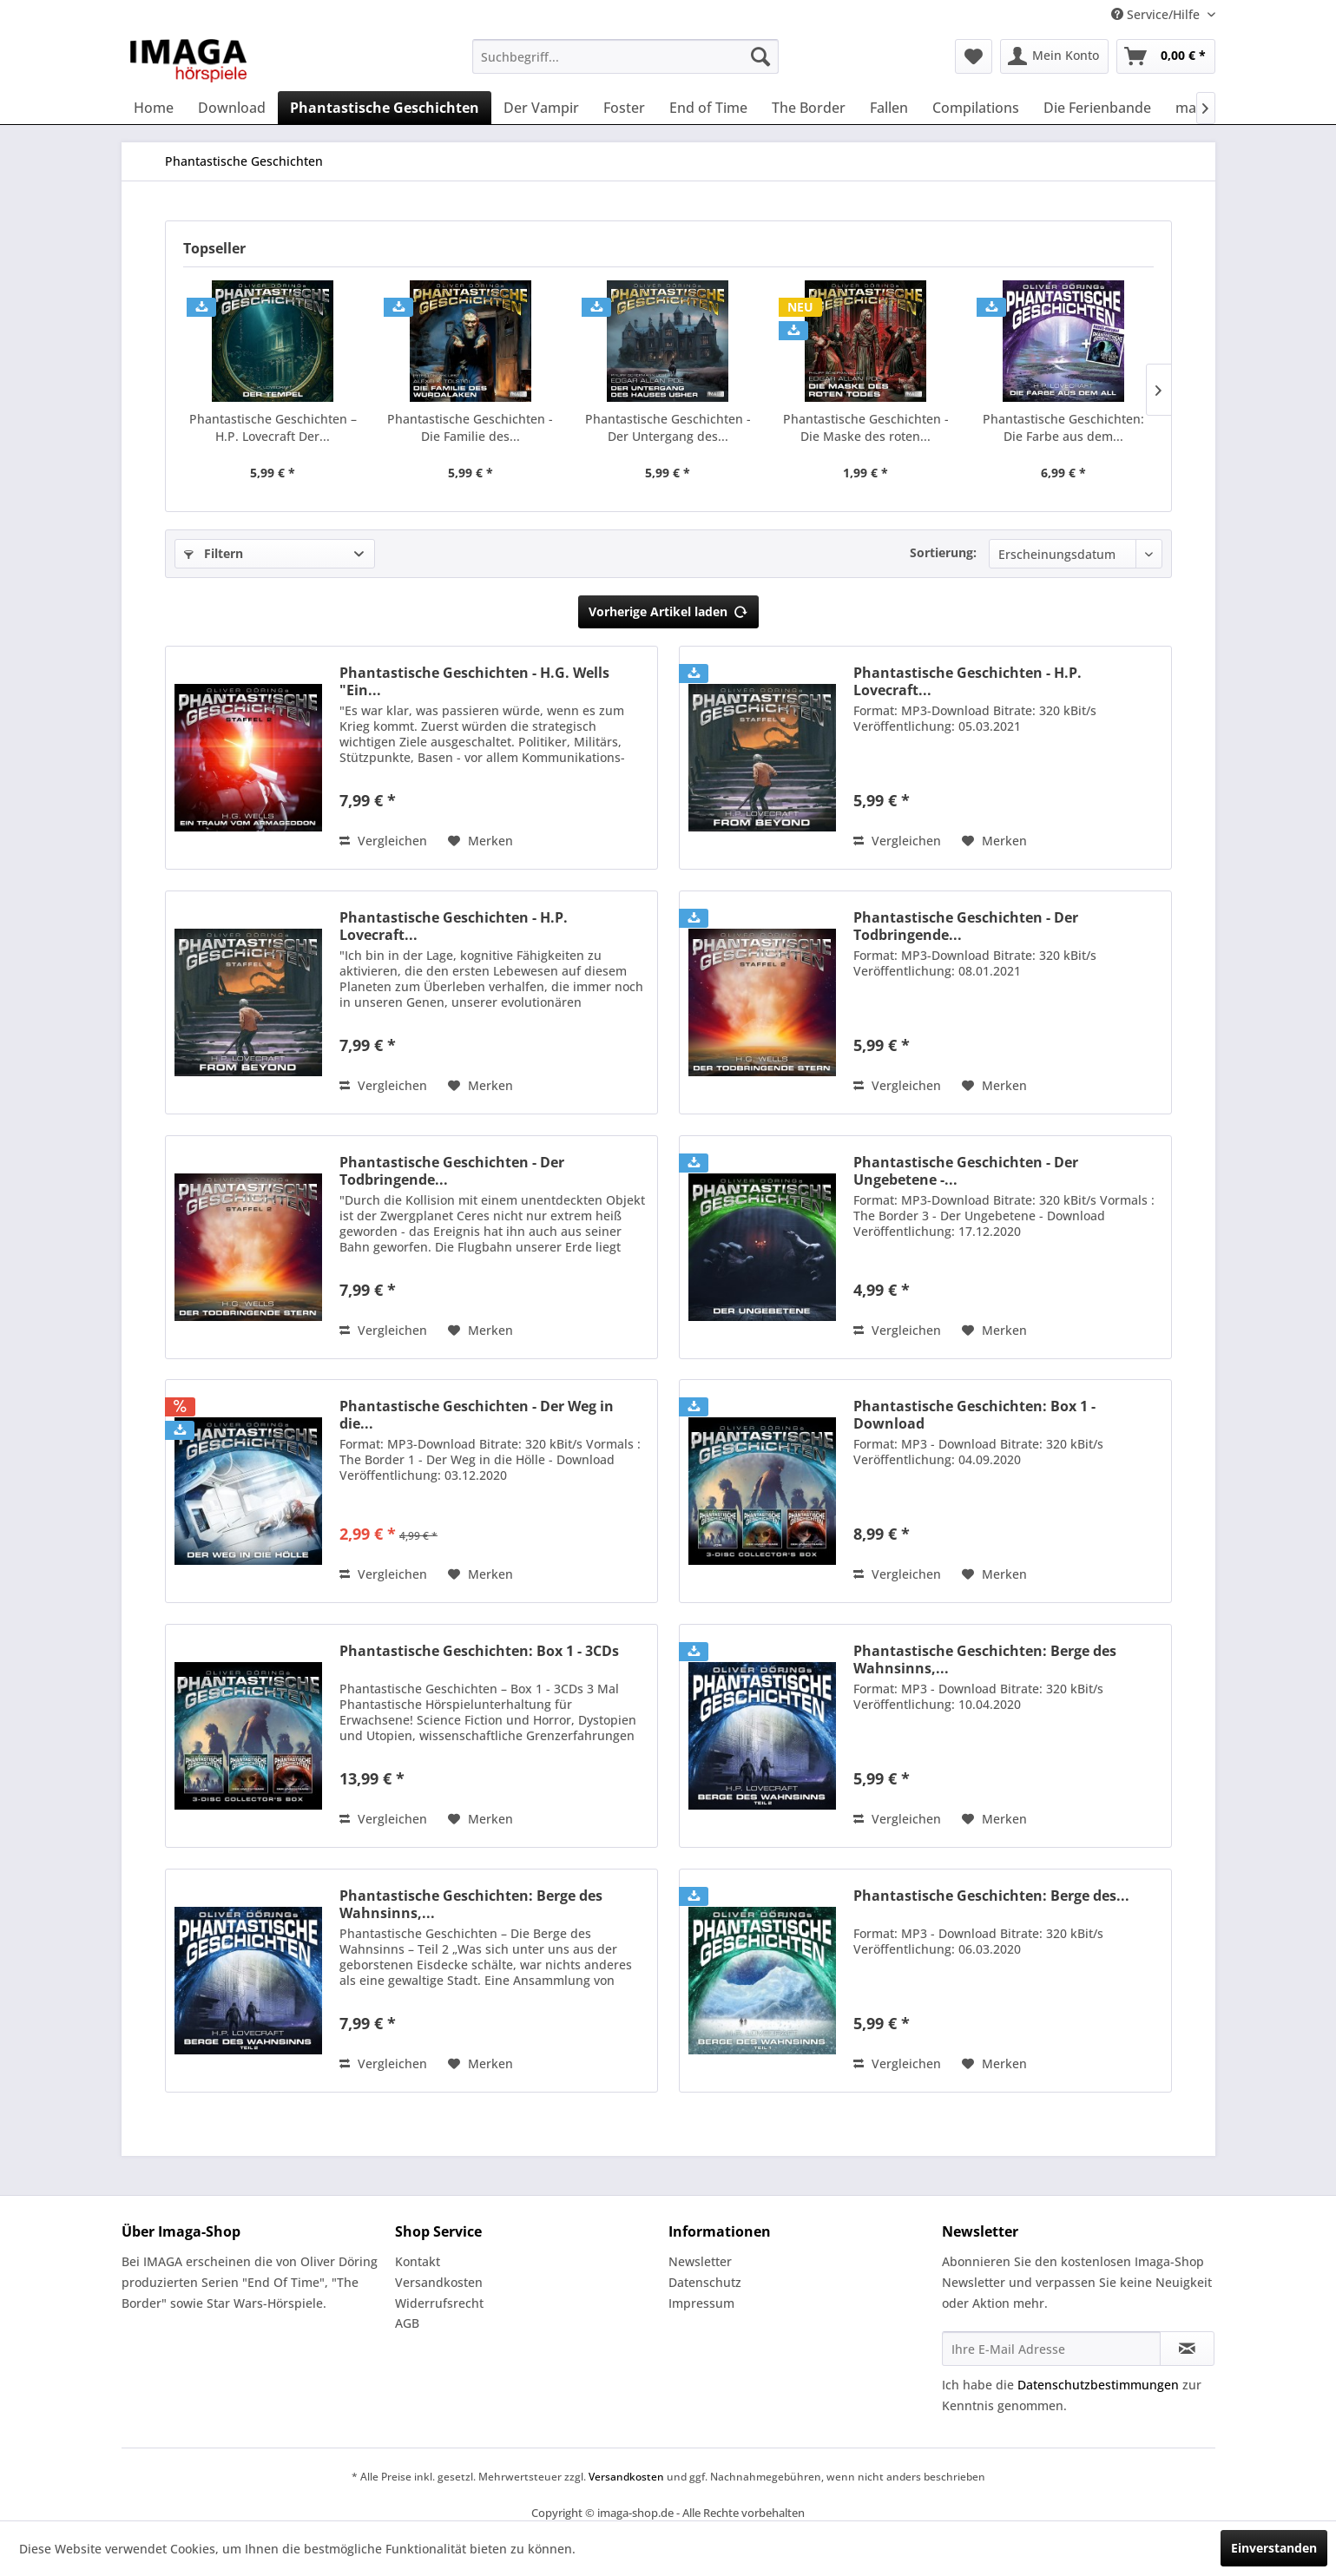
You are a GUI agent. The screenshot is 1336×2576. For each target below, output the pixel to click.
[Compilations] (975, 107)
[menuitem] (625, 56)
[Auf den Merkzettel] (480, 841)
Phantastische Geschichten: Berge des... (991, 1896)
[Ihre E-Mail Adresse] (1051, 2348)
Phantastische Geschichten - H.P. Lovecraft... (967, 681)
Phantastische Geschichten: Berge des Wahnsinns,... (984, 1659)
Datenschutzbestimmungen (1098, 2384)
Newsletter (700, 2261)
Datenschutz (704, 2282)
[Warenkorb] (1165, 56)
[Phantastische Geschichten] (384, 107)
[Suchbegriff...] (625, 56)
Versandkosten (439, 2282)
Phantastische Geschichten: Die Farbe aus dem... (1063, 427)
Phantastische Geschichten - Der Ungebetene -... (965, 1170)
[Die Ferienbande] (1097, 107)
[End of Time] (708, 107)
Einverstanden (1274, 2548)
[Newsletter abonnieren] (1187, 2348)
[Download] (232, 107)
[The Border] (809, 107)
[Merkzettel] (973, 56)
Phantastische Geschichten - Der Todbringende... (965, 926)
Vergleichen (383, 840)
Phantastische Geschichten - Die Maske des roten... (866, 427)
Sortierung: (943, 552)
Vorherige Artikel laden (668, 609)
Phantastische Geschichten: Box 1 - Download (974, 1414)
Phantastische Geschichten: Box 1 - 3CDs (479, 1651)
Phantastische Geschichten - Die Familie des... (470, 427)
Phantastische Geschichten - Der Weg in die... (476, 1414)
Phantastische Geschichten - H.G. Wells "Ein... (474, 681)
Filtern (213, 553)
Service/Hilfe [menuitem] (1157, 14)
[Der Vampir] (541, 107)
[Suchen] (760, 56)
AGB (407, 2323)
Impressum (701, 2303)
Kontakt (417, 2261)
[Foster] (624, 107)
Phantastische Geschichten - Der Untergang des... (668, 427)
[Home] (154, 107)
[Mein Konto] (1054, 56)
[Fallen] (889, 107)
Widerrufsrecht (439, 2303)
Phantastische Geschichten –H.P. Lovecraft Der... (273, 427)
